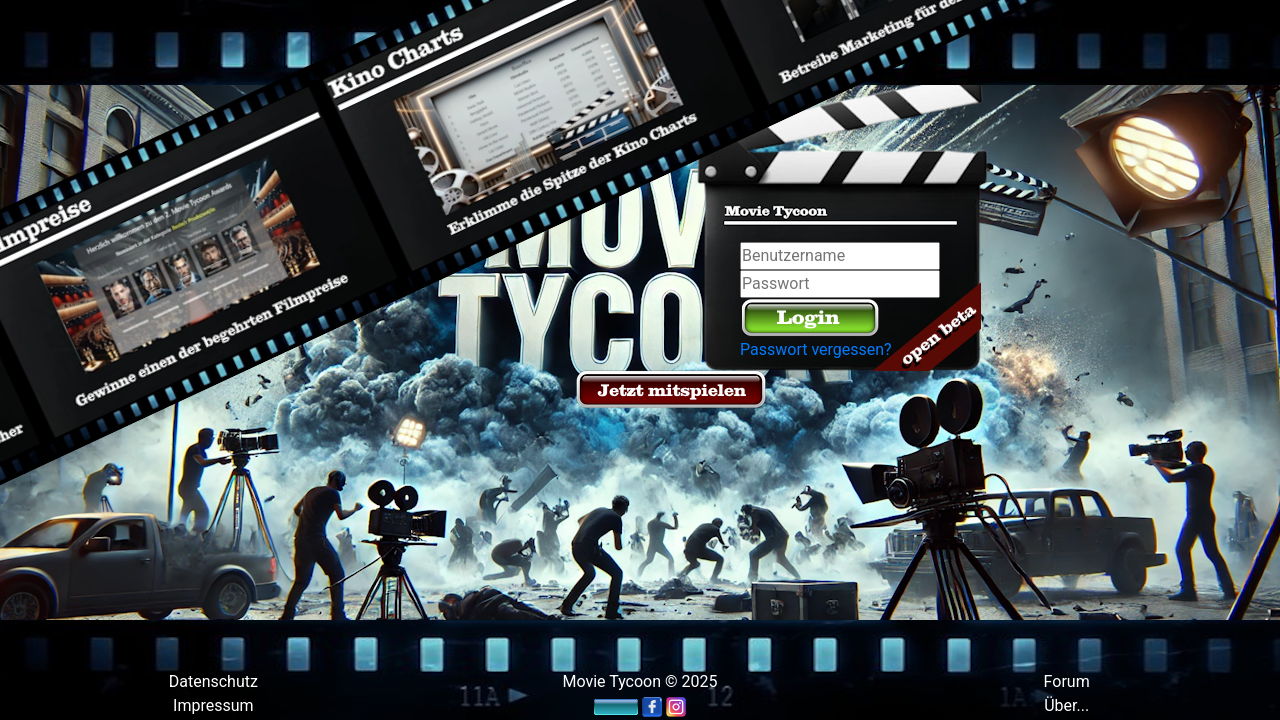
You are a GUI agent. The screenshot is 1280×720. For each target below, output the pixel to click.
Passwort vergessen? (816, 349)
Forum (1067, 681)
